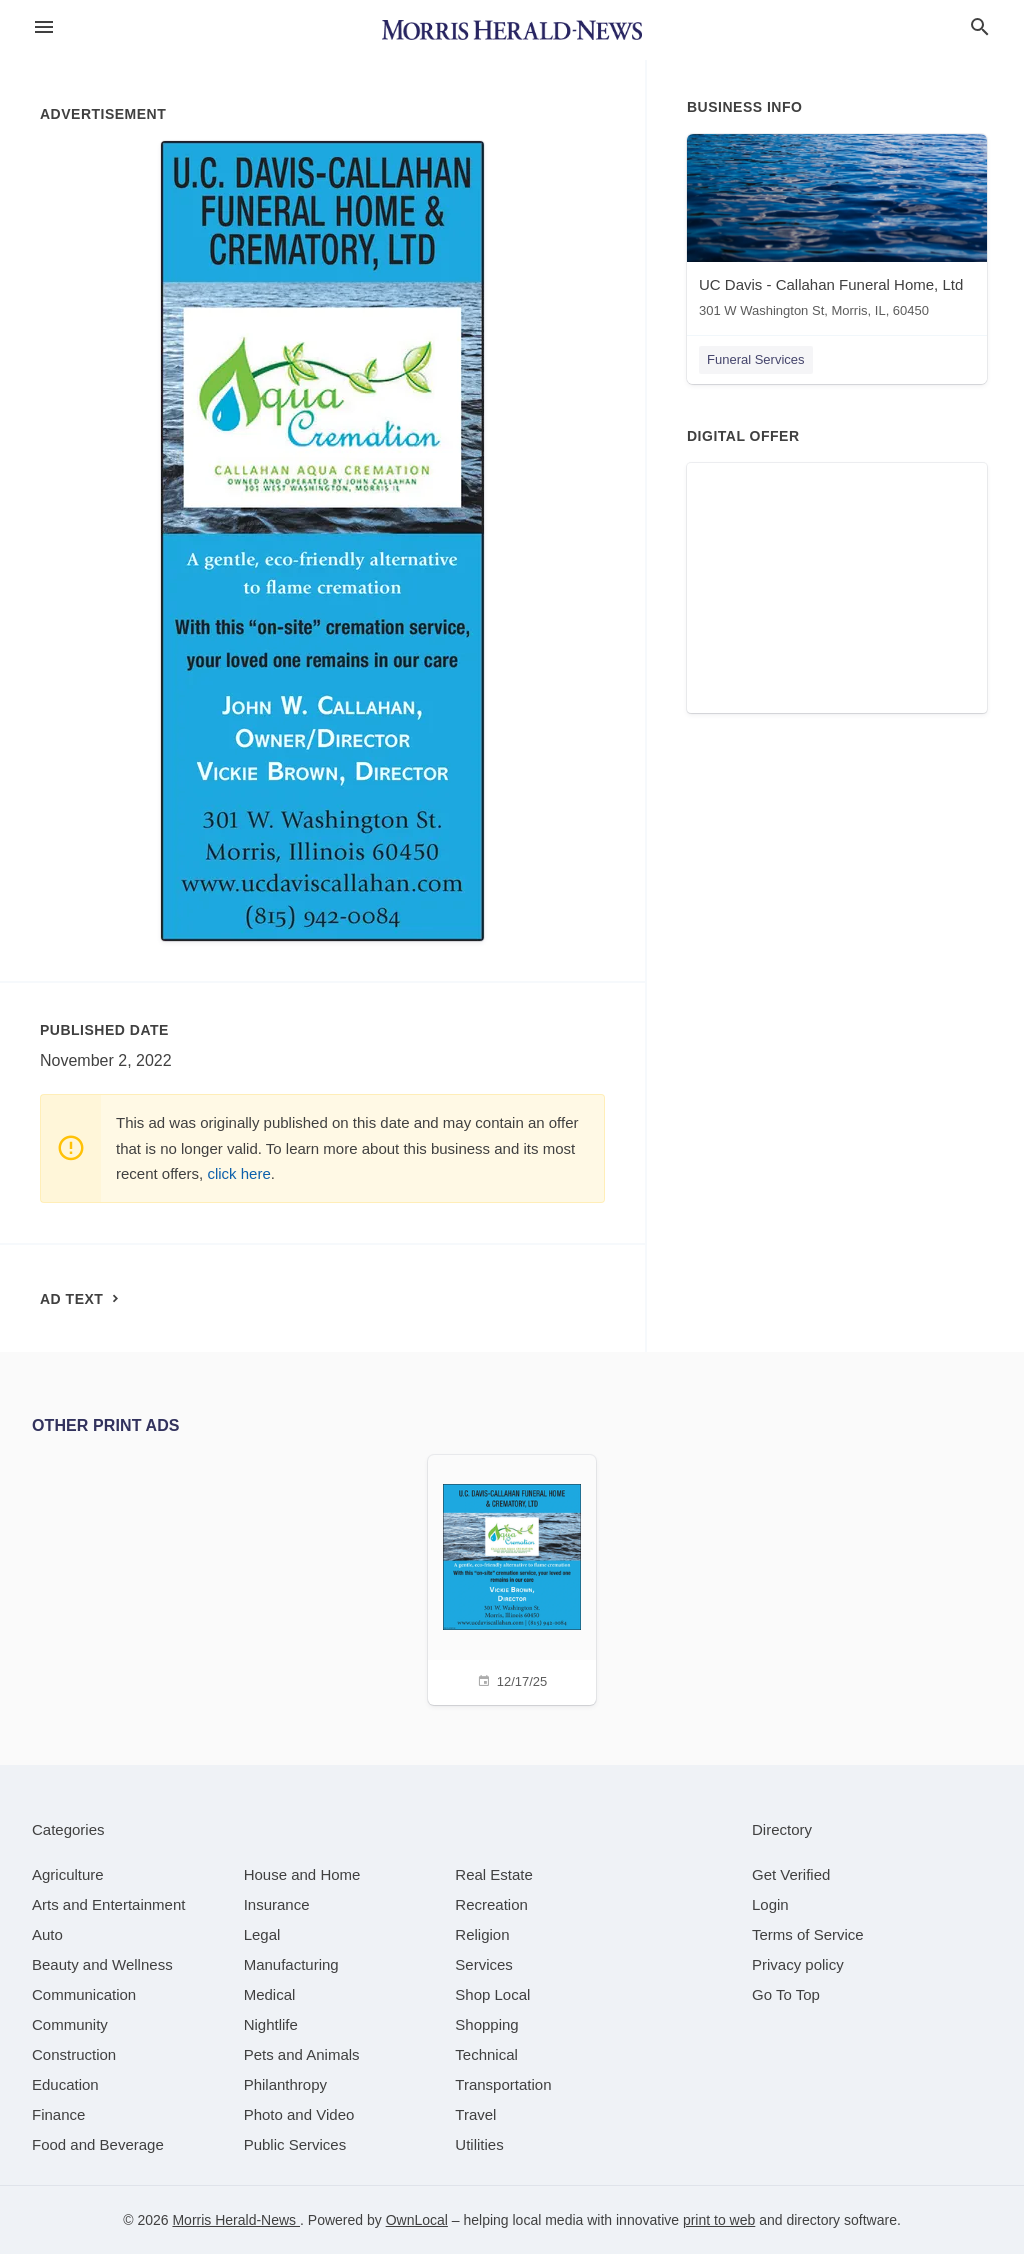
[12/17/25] (512, 1577)
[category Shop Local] (492, 1994)
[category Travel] (475, 2114)
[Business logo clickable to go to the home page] (512, 30)
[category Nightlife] (271, 2024)
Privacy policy (798, 1964)
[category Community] (70, 2024)
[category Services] (484, 1964)
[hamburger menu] (44, 27)
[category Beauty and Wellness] (102, 1964)
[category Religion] (482, 1934)
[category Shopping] (486, 2024)
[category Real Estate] (494, 1874)
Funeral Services (756, 359)
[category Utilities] (479, 2144)
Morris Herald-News (236, 2220)
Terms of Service (808, 1934)
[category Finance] (58, 2114)
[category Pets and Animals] (302, 2054)
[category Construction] (74, 2054)
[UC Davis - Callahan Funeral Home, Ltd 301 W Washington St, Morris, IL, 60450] (837, 230)
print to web (719, 2220)
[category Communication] (84, 1994)
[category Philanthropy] (285, 2084)
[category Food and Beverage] (98, 2144)
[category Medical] (270, 1994)
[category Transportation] (503, 2084)
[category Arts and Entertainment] (108, 1904)
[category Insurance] (277, 1904)
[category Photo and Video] (299, 2114)
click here (238, 1173)
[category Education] (65, 2084)
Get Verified (791, 1874)
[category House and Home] (302, 1874)
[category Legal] (262, 1934)
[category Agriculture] (68, 1874)
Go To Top (786, 1994)
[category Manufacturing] (291, 1964)
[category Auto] (47, 1934)
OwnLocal (417, 2220)
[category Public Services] (295, 2144)
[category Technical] (486, 2054)
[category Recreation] (491, 1904)
